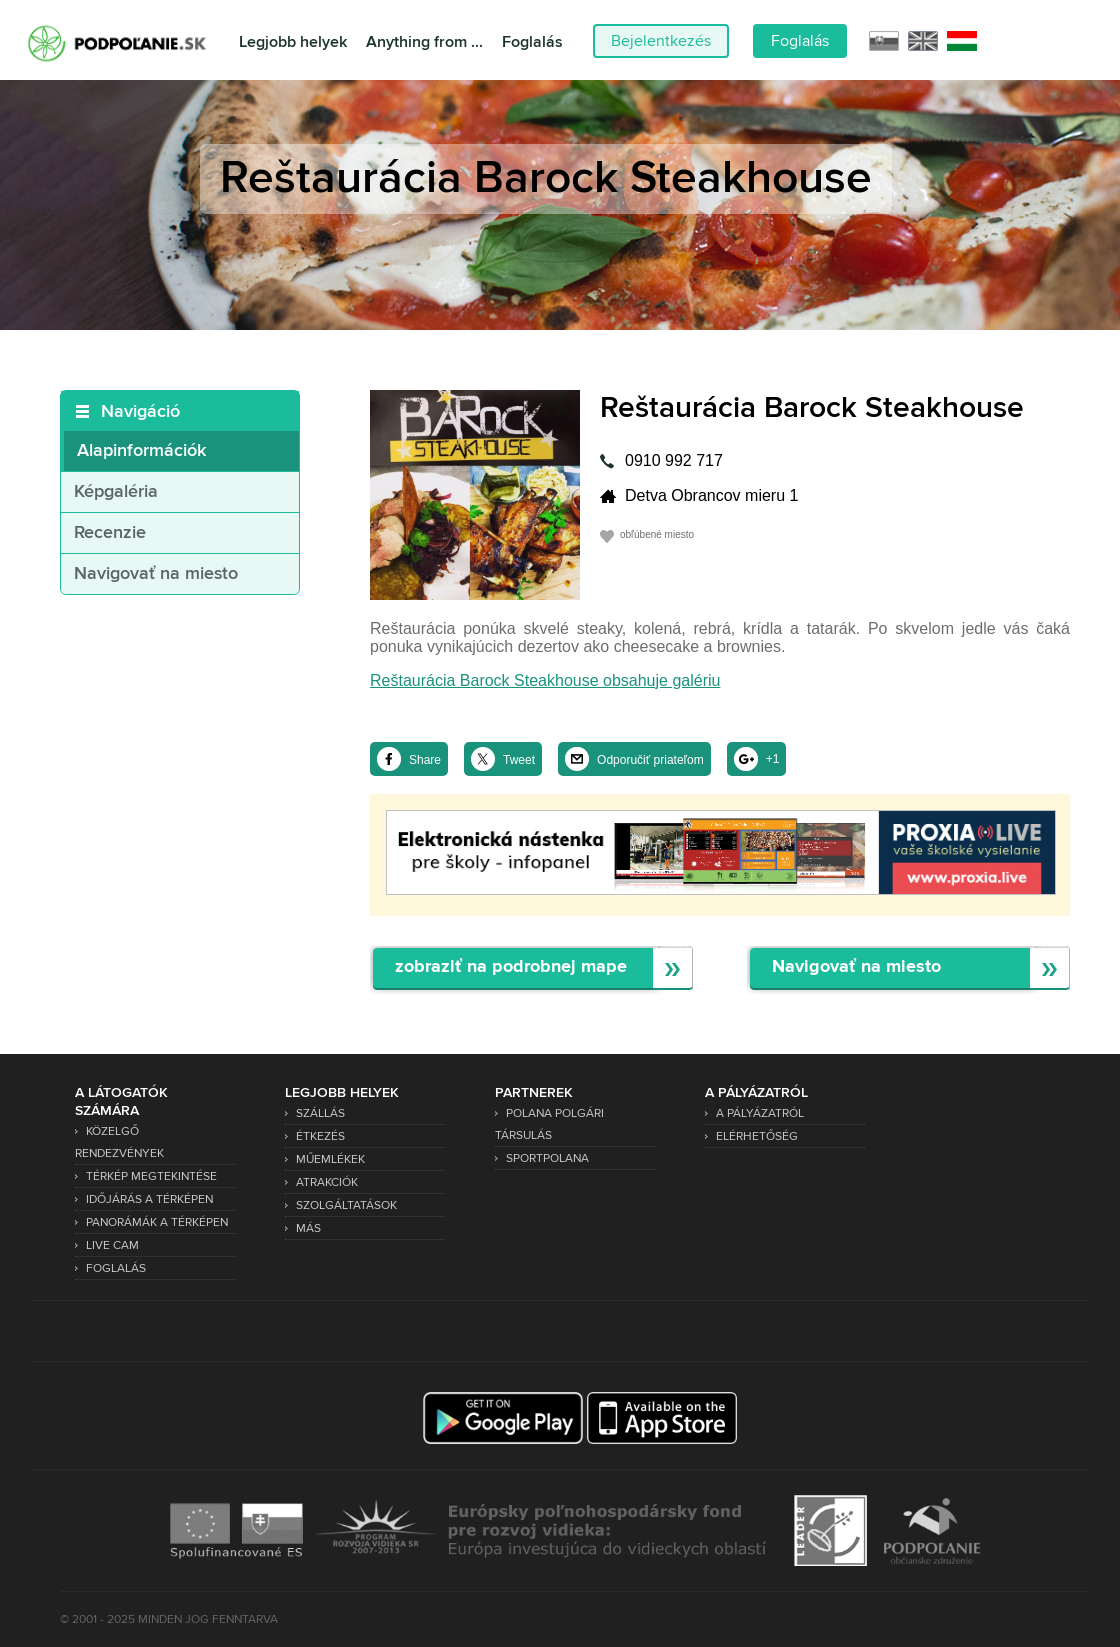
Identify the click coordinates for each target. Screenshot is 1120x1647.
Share (425, 760)
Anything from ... (424, 42)
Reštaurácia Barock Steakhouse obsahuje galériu (545, 680)
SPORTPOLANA (547, 1158)
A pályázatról (760, 1113)
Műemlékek (330, 1159)
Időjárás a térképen (149, 1199)
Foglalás (532, 42)
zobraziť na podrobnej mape (511, 967)
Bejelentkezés (661, 41)
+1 (773, 759)
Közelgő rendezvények (119, 1142)
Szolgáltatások (346, 1205)
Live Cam (112, 1245)
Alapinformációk (141, 451)
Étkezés (320, 1136)
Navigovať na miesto (156, 574)
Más (308, 1228)
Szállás (320, 1113)
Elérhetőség (757, 1136)
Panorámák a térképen (157, 1222)
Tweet (519, 760)
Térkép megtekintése (151, 1176)
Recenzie (110, 533)
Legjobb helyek (293, 42)
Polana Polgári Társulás (549, 1124)
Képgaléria (116, 492)
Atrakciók (327, 1182)
